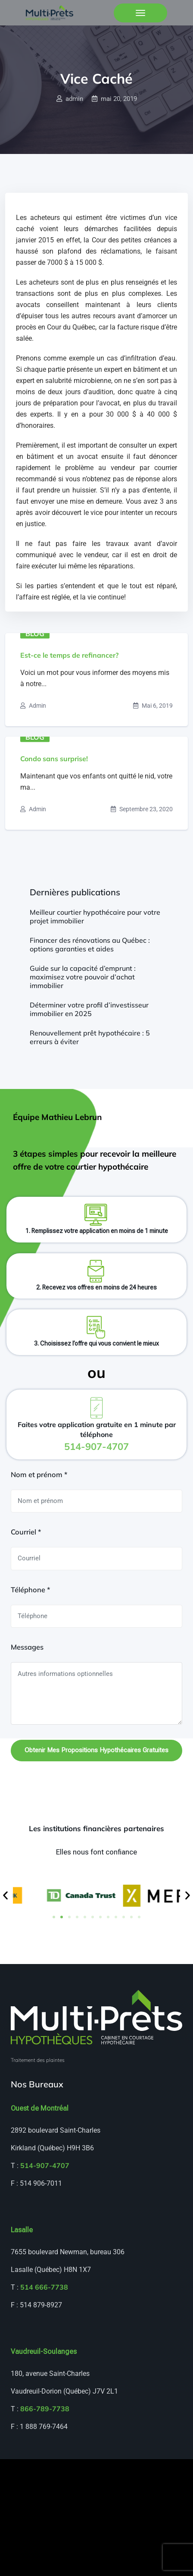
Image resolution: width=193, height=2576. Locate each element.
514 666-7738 (44, 2287)
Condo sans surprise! (54, 758)
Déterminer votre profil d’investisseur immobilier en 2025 (89, 1009)
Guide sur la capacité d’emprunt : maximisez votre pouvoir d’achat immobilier (83, 977)
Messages (27, 1647)
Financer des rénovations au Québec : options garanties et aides (90, 944)
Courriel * (26, 1532)
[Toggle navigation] (140, 12)
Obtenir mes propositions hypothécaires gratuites (96, 1750)
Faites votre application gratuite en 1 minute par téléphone (97, 1436)
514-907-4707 (44, 2165)
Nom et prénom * (39, 1474)
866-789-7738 (44, 2408)
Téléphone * (30, 1589)
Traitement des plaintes (38, 2060)
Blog (34, 633)
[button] (5, 1895)
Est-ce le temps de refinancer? (69, 655)
